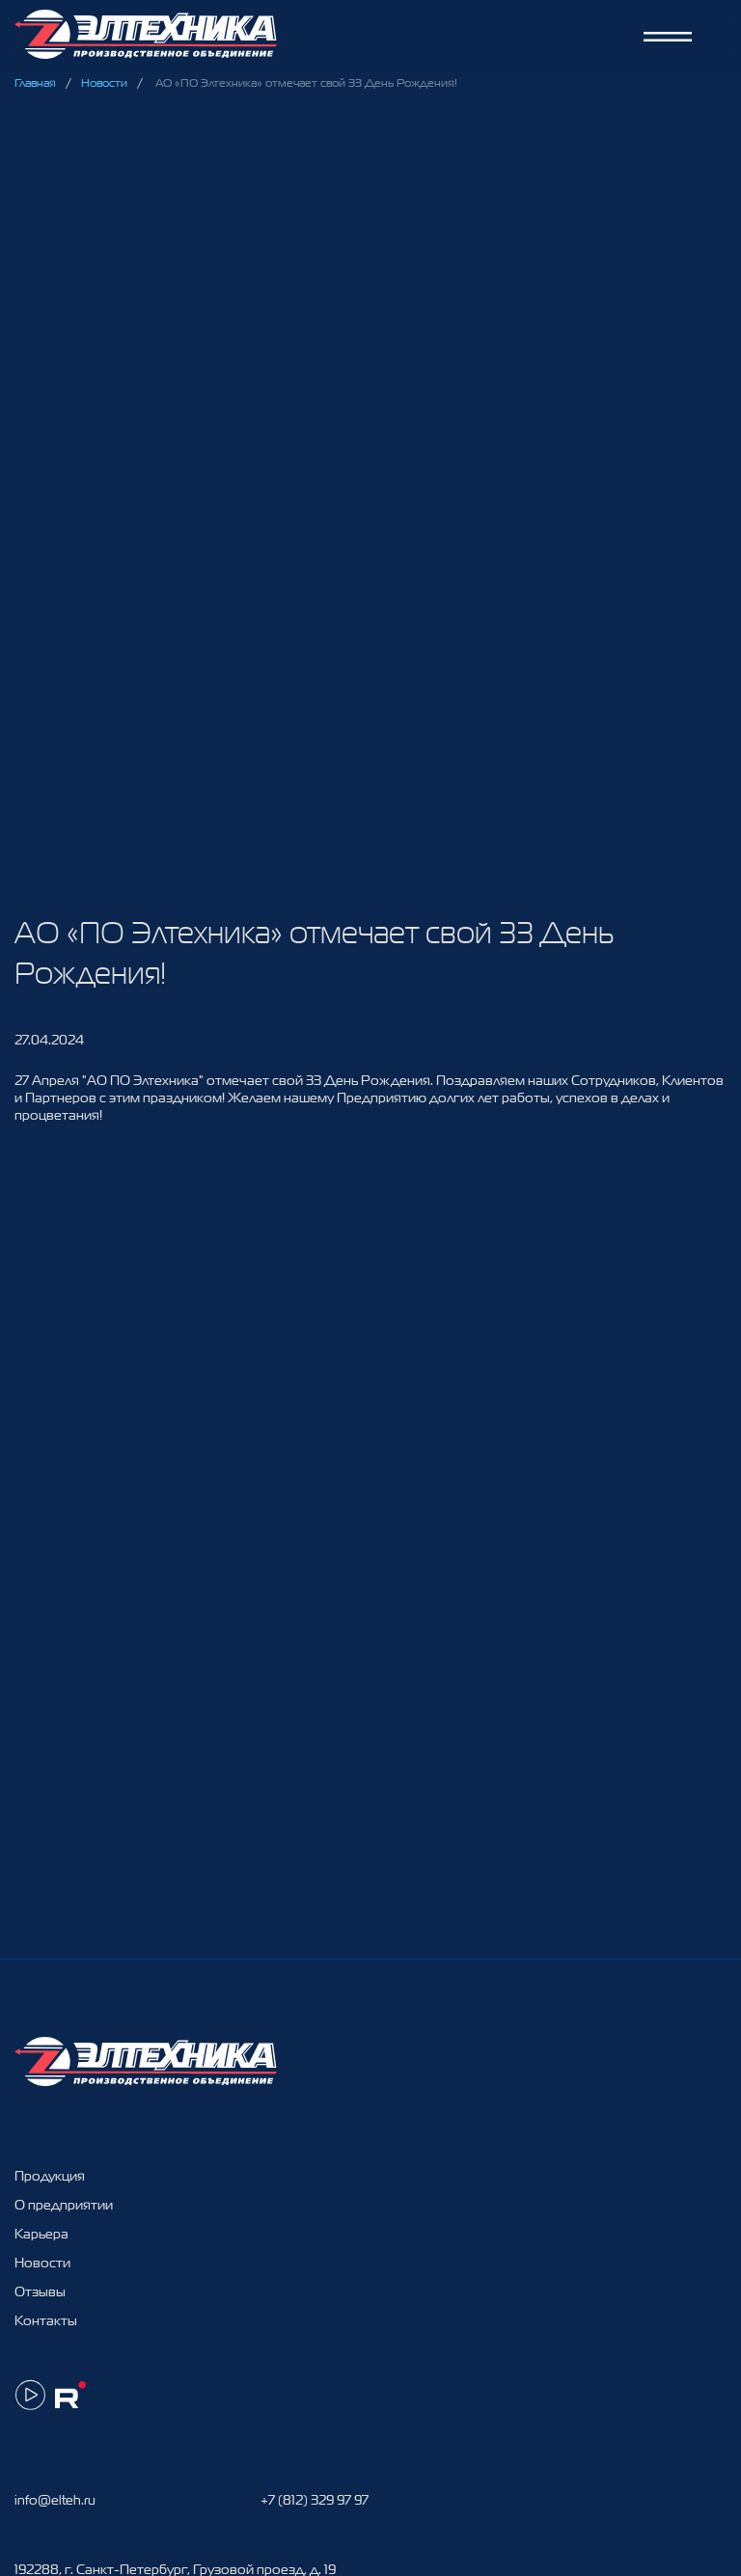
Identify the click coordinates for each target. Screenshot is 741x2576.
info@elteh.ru (55, 2499)
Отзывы (40, 2291)
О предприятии (63, 2204)
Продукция (49, 2175)
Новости (104, 83)
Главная (35, 83)
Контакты (45, 2320)
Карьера (41, 2233)
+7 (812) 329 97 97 (315, 2499)
